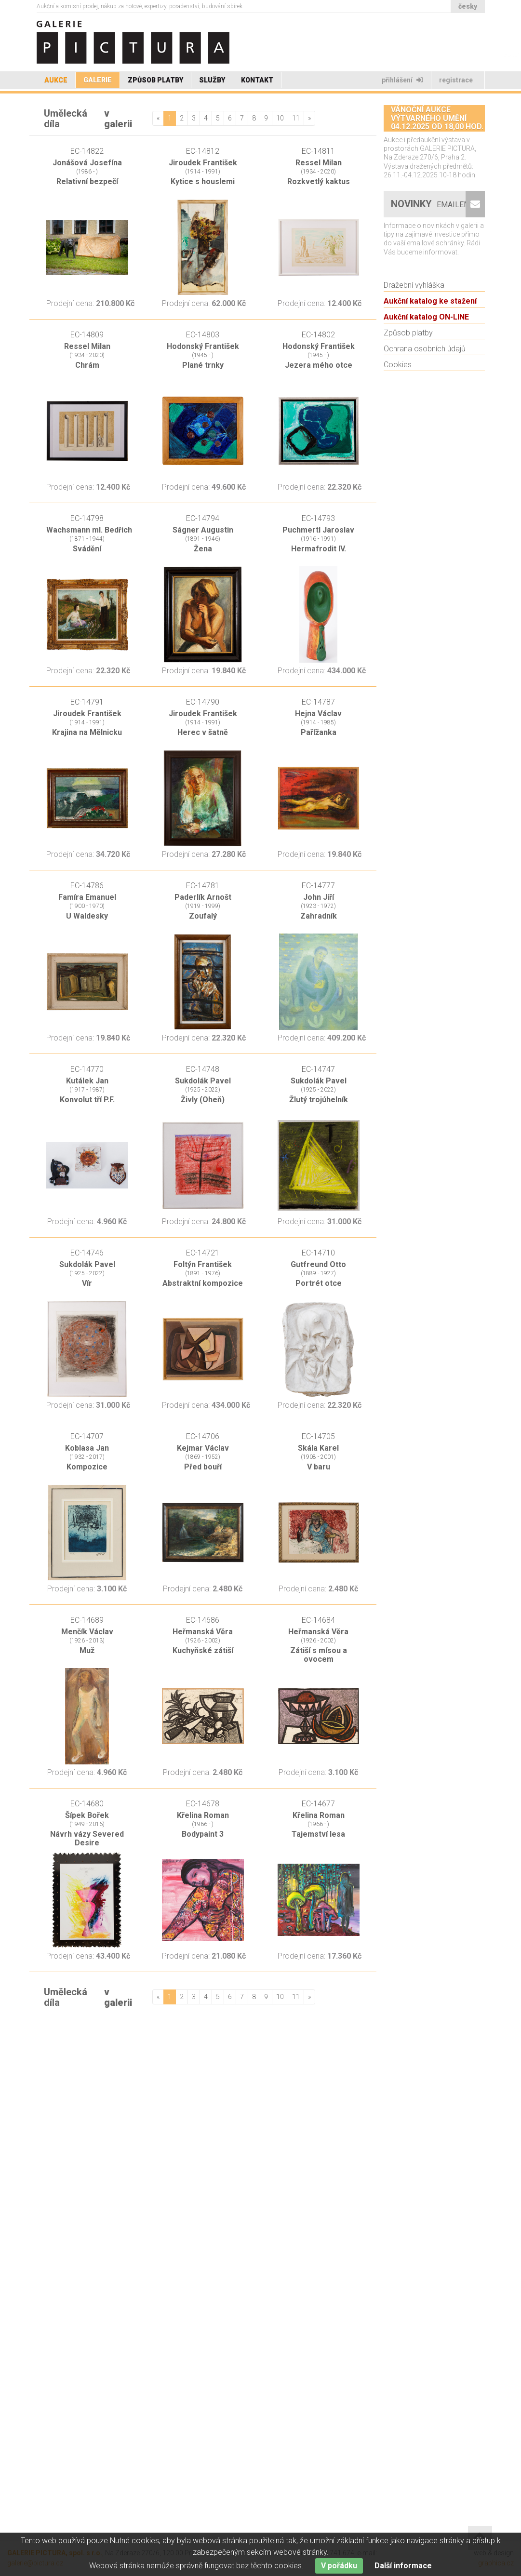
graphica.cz (496, 2563)
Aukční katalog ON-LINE (426, 381)
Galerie (97, 80)
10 (280, 118)
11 (296, 118)
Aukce (55, 80)
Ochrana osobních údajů (425, 413)
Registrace (456, 80)
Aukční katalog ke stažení (430, 365)
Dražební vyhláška (414, 349)
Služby (212, 80)
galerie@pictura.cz (35, 2563)
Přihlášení (402, 80)
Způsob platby (155, 80)
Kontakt (257, 80)
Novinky (432, 269)
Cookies (398, 429)
